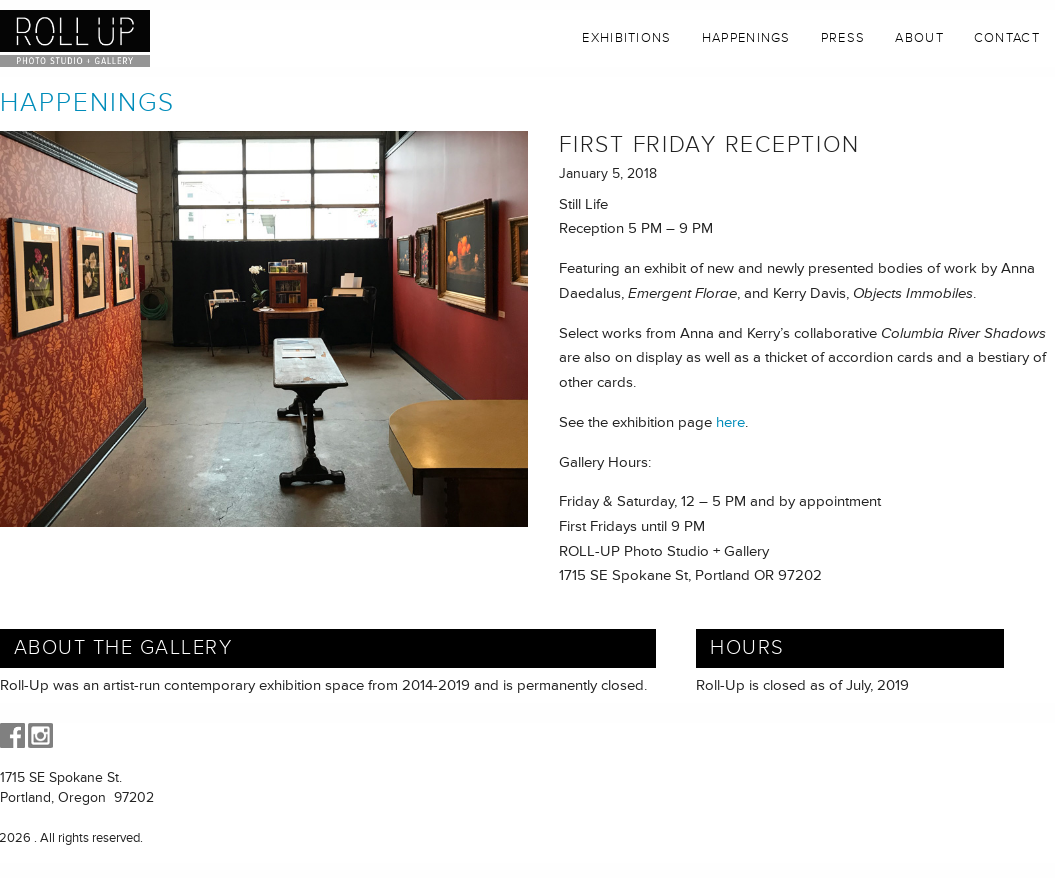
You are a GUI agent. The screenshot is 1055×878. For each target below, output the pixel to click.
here (730, 422)
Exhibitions (626, 38)
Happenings (746, 38)
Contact (1007, 38)
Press (843, 38)
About (919, 38)
